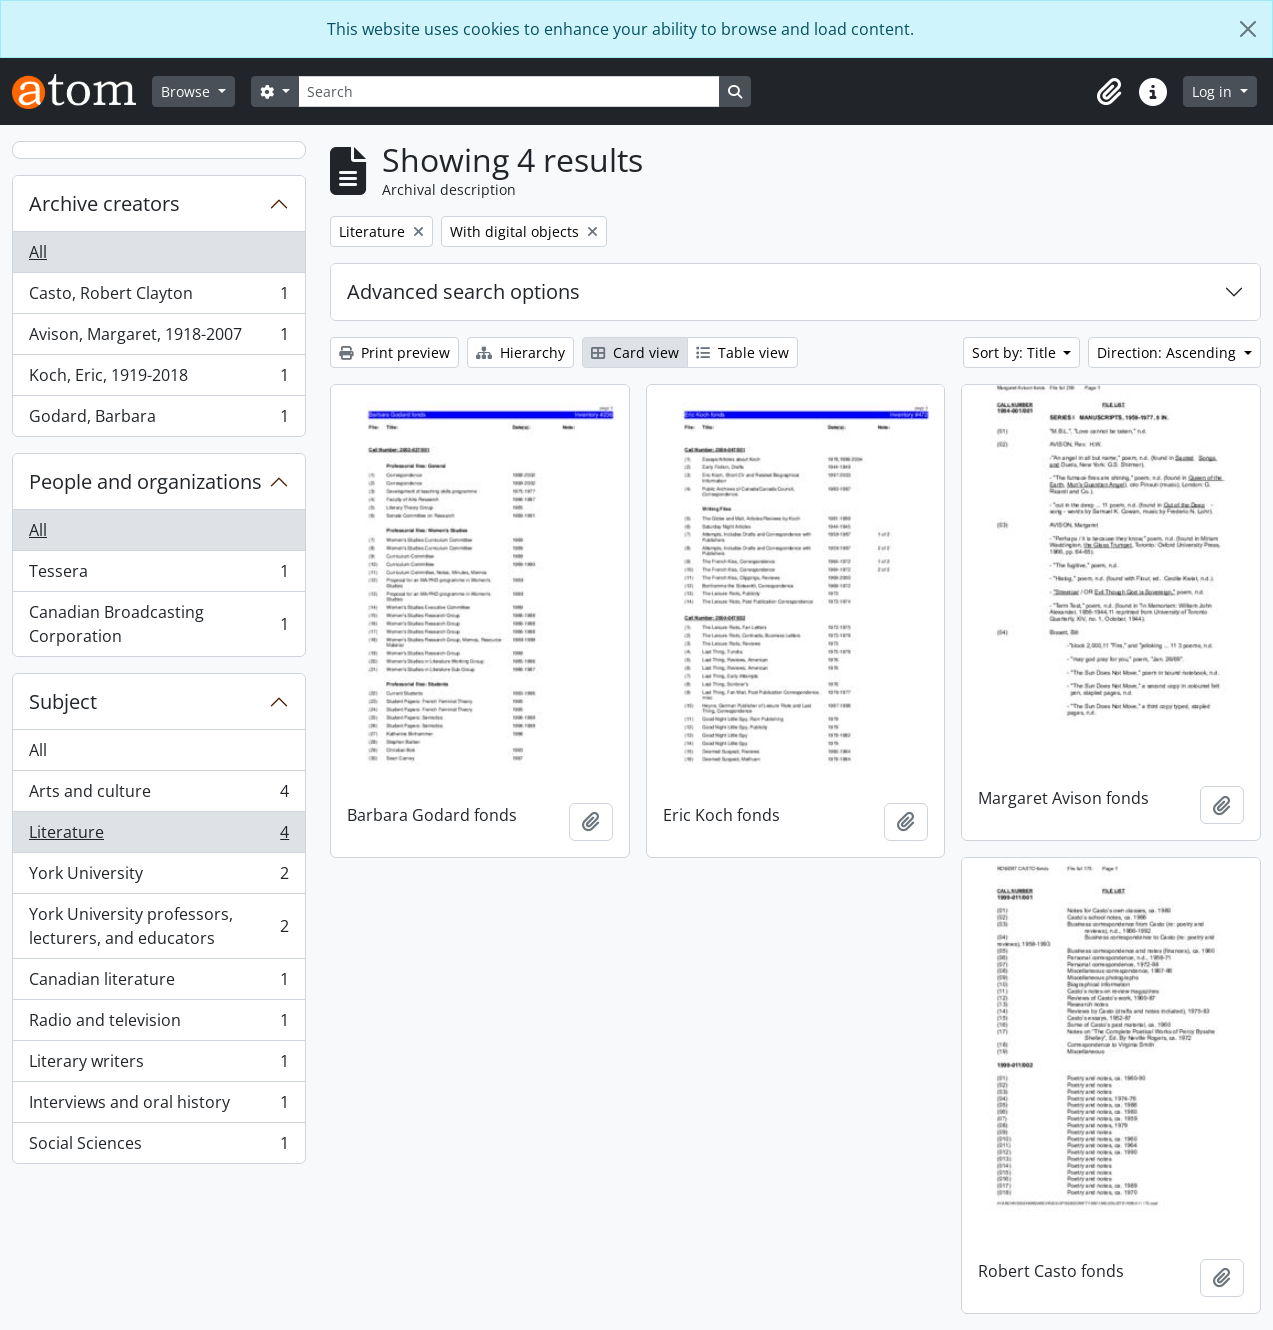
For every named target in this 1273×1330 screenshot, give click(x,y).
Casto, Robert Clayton (158, 297)
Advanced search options (463, 291)
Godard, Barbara (158, 420)
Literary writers (158, 1065)
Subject (63, 701)
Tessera (158, 575)
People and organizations (145, 481)
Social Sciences (158, 1147)
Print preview (394, 352)
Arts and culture (158, 795)
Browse (187, 91)
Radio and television (158, 1024)
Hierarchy (520, 352)
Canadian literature (158, 983)
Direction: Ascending (1168, 352)
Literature (158, 836)
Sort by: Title (1016, 352)
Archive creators (104, 203)
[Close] (1248, 29)
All (38, 252)
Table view (742, 352)
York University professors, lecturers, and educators (158, 926)
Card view (635, 352)
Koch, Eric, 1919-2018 (158, 379)
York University (158, 877)
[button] (1109, 92)
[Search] (509, 91)
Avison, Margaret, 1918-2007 (158, 338)
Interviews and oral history (158, 1106)
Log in (1214, 91)
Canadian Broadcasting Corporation (158, 624)
